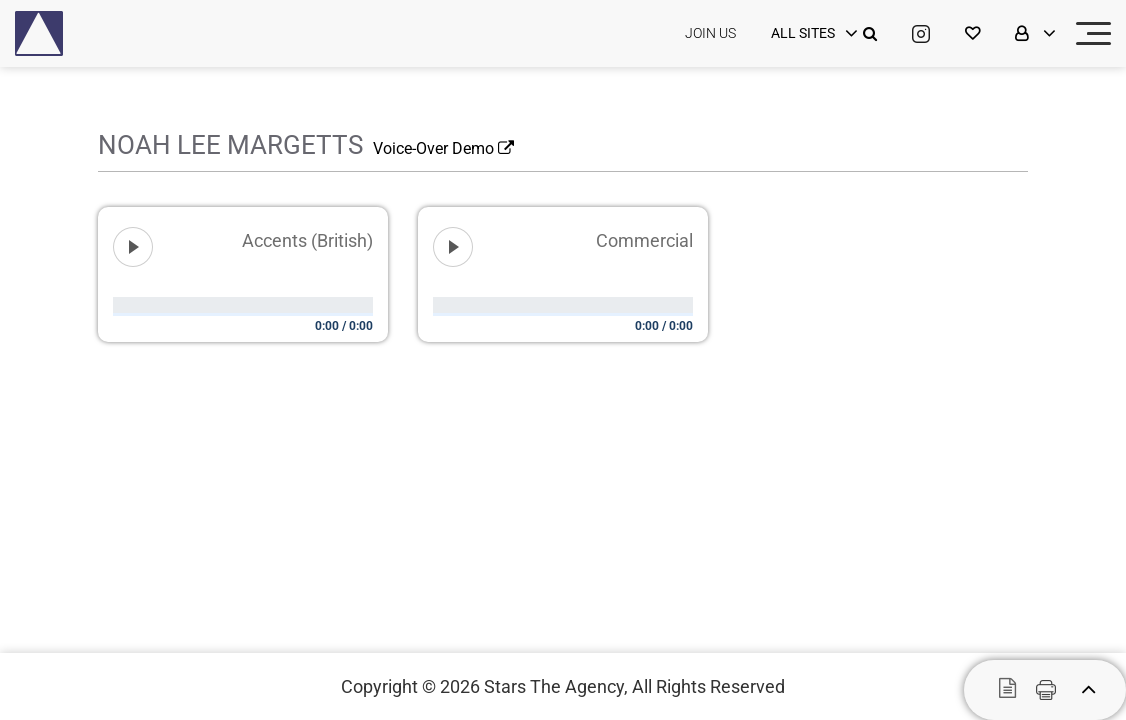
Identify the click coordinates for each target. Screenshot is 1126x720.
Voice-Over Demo (443, 148)
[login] (812, 34)
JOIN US (710, 33)
